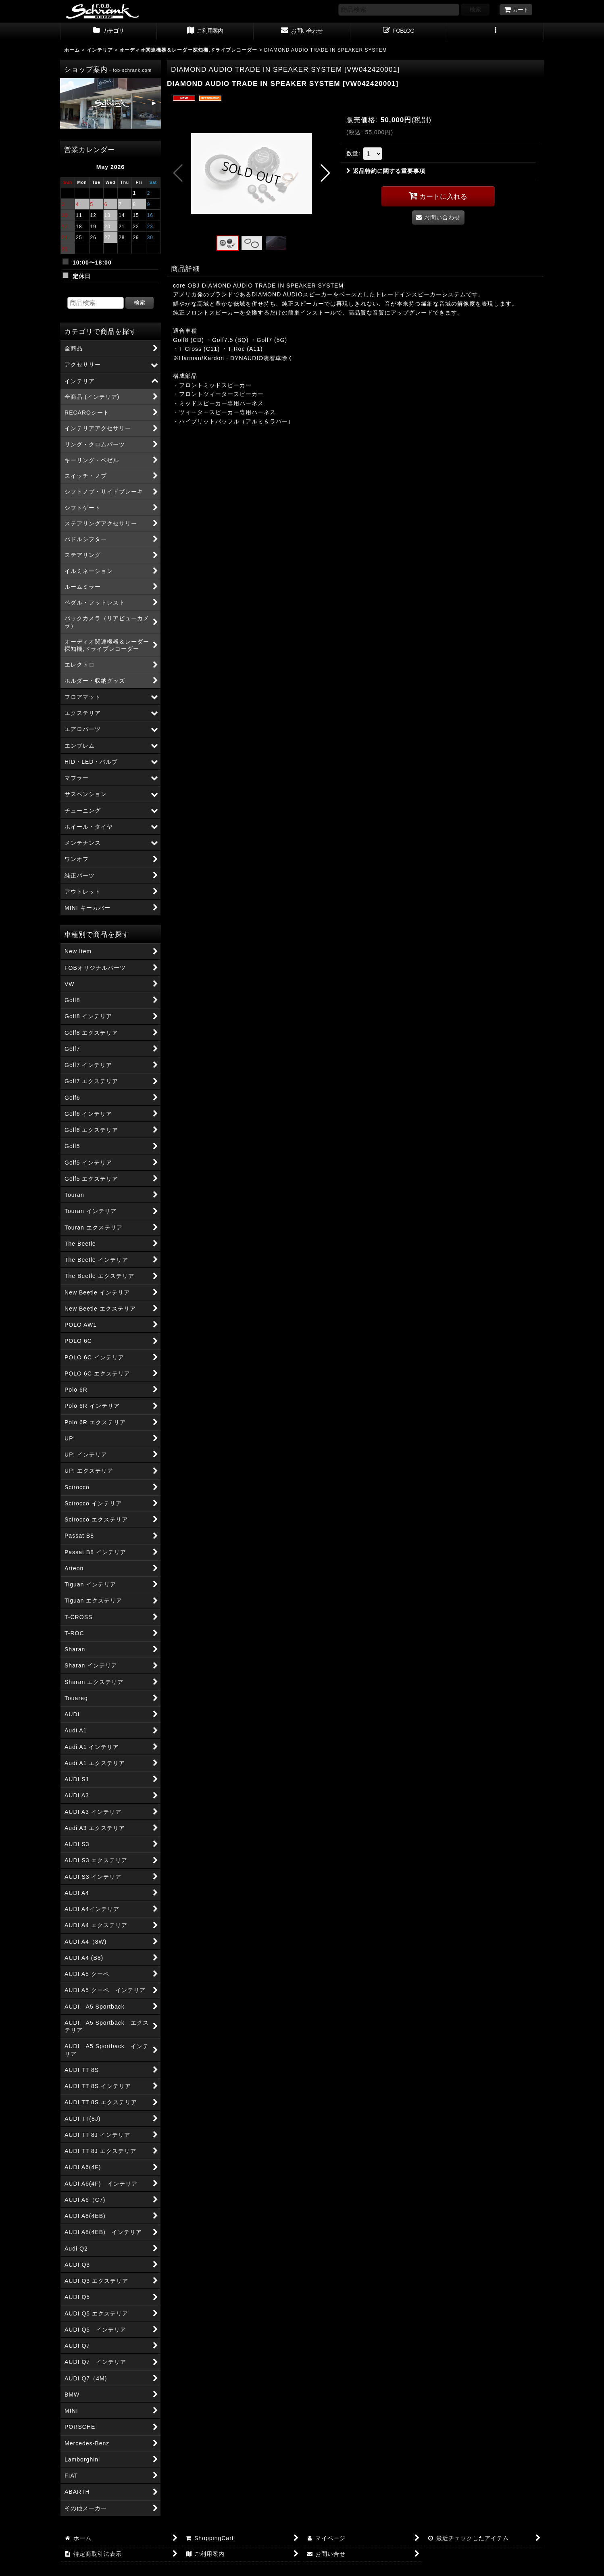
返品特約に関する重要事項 (385, 171)
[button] (495, 31)
